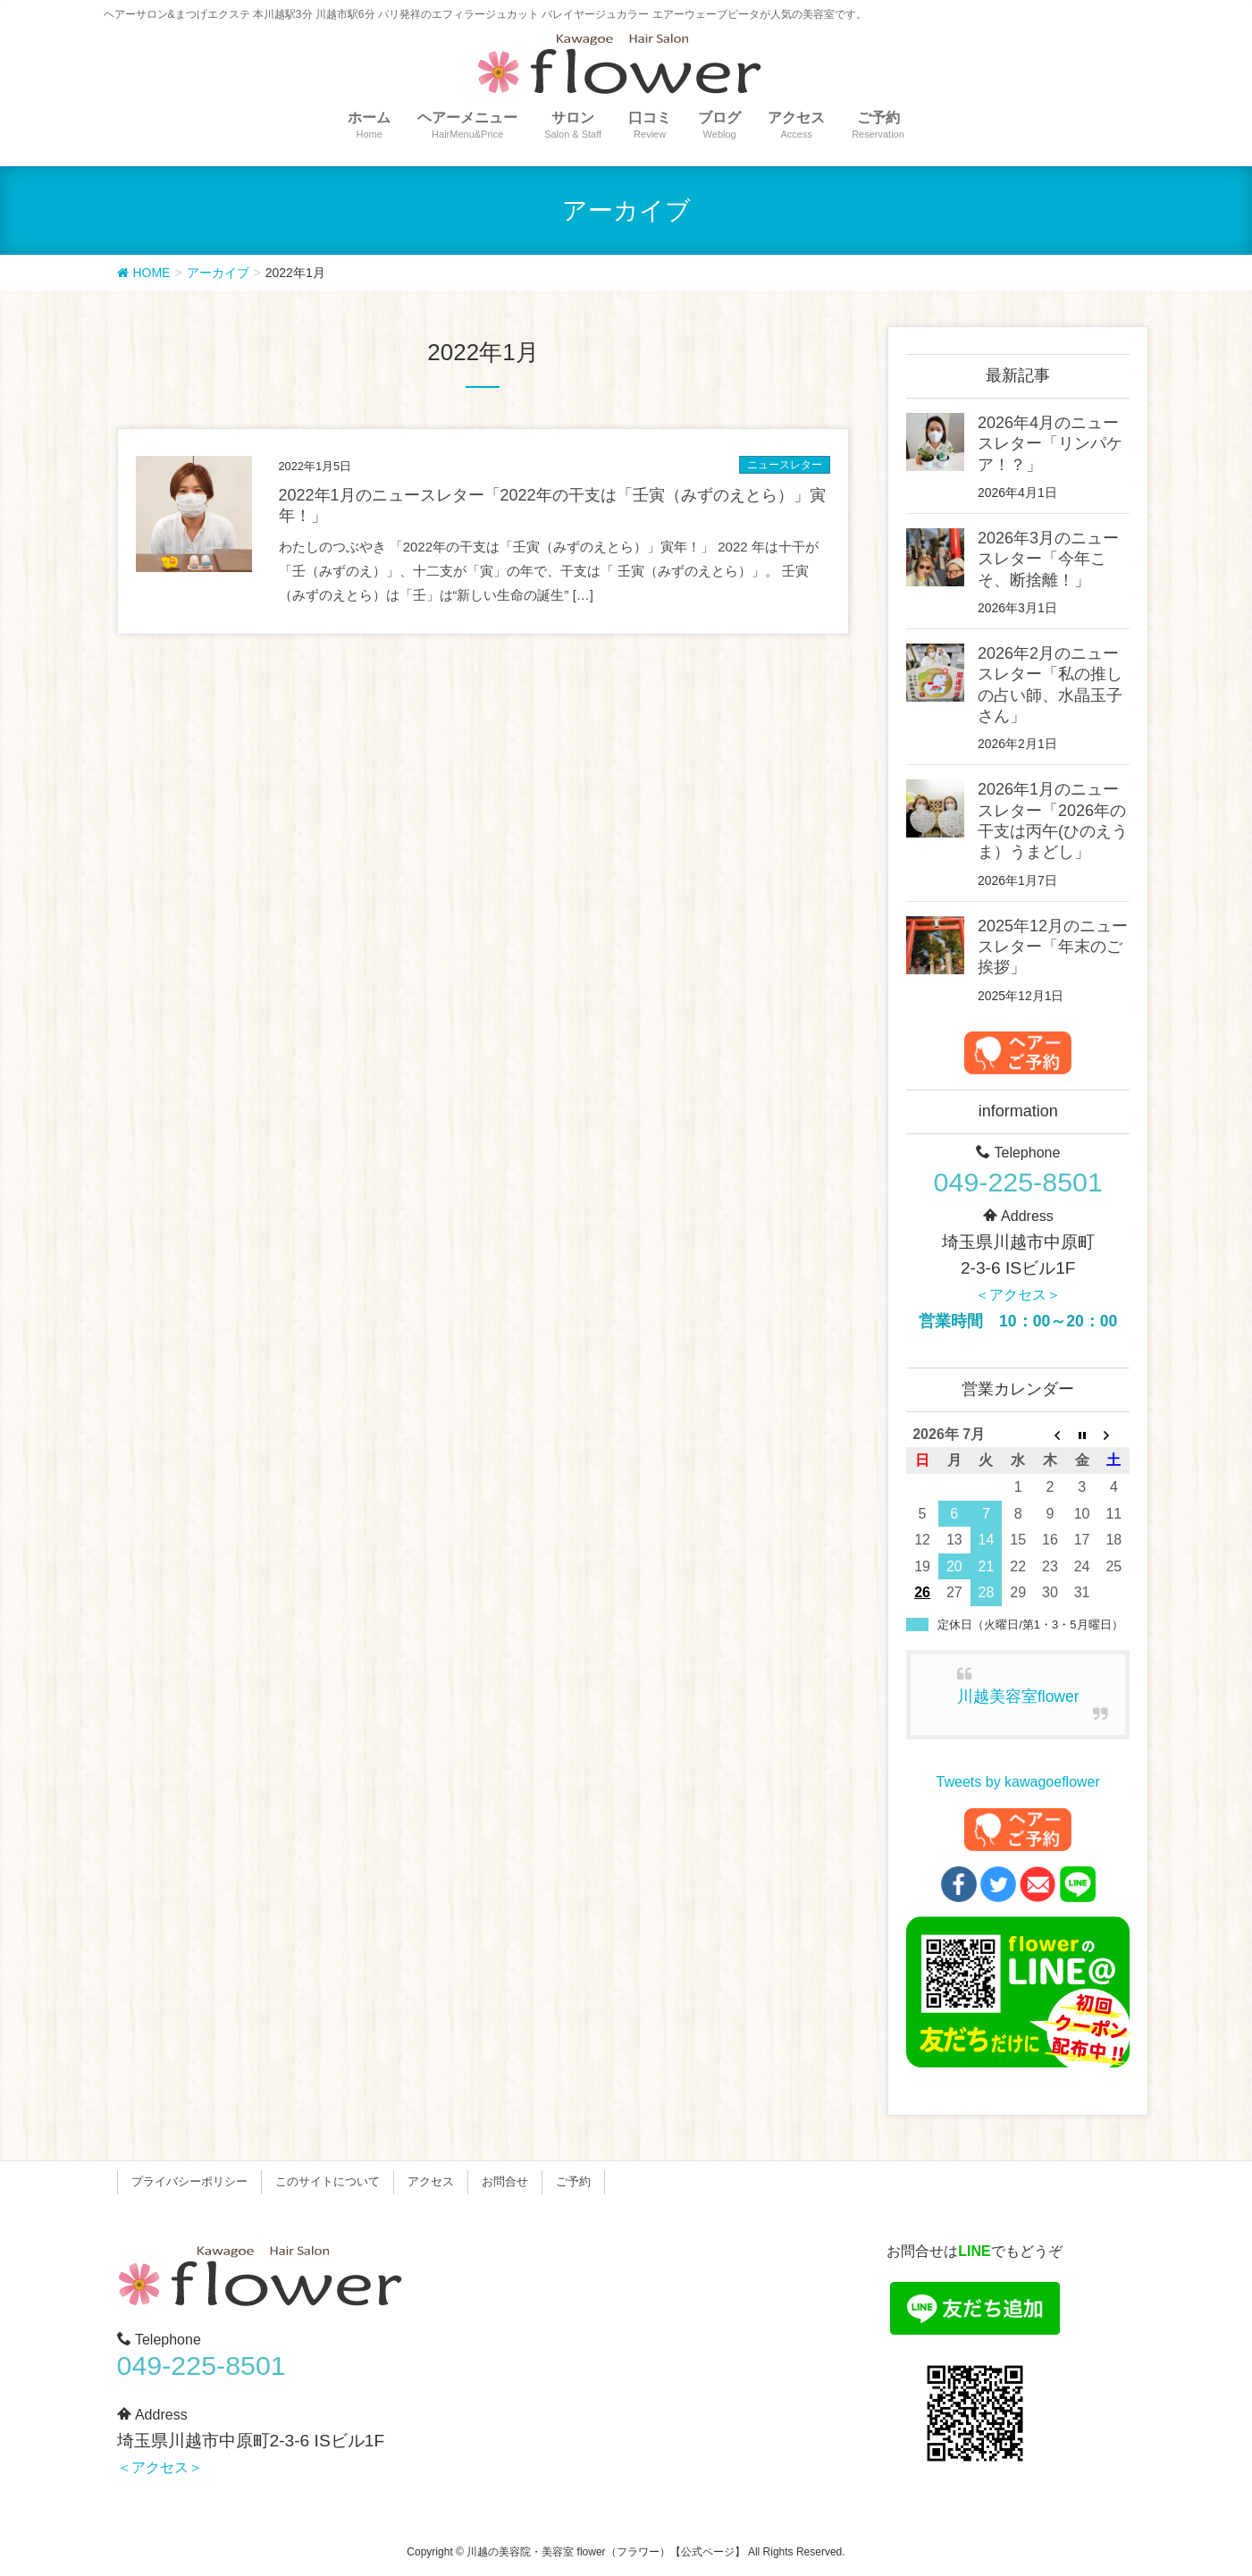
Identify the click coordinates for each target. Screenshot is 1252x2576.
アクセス (431, 2181)
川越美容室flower (1018, 1696)
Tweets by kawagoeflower (1018, 1781)
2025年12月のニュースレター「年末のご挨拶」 (1053, 947)
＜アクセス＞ (1018, 1294)
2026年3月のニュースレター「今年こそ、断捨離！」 (1048, 559)
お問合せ (505, 2181)
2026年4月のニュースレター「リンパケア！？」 (1050, 444)
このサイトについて (327, 2181)
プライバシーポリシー (189, 2181)
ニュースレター (784, 465)
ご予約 (573, 2181)
